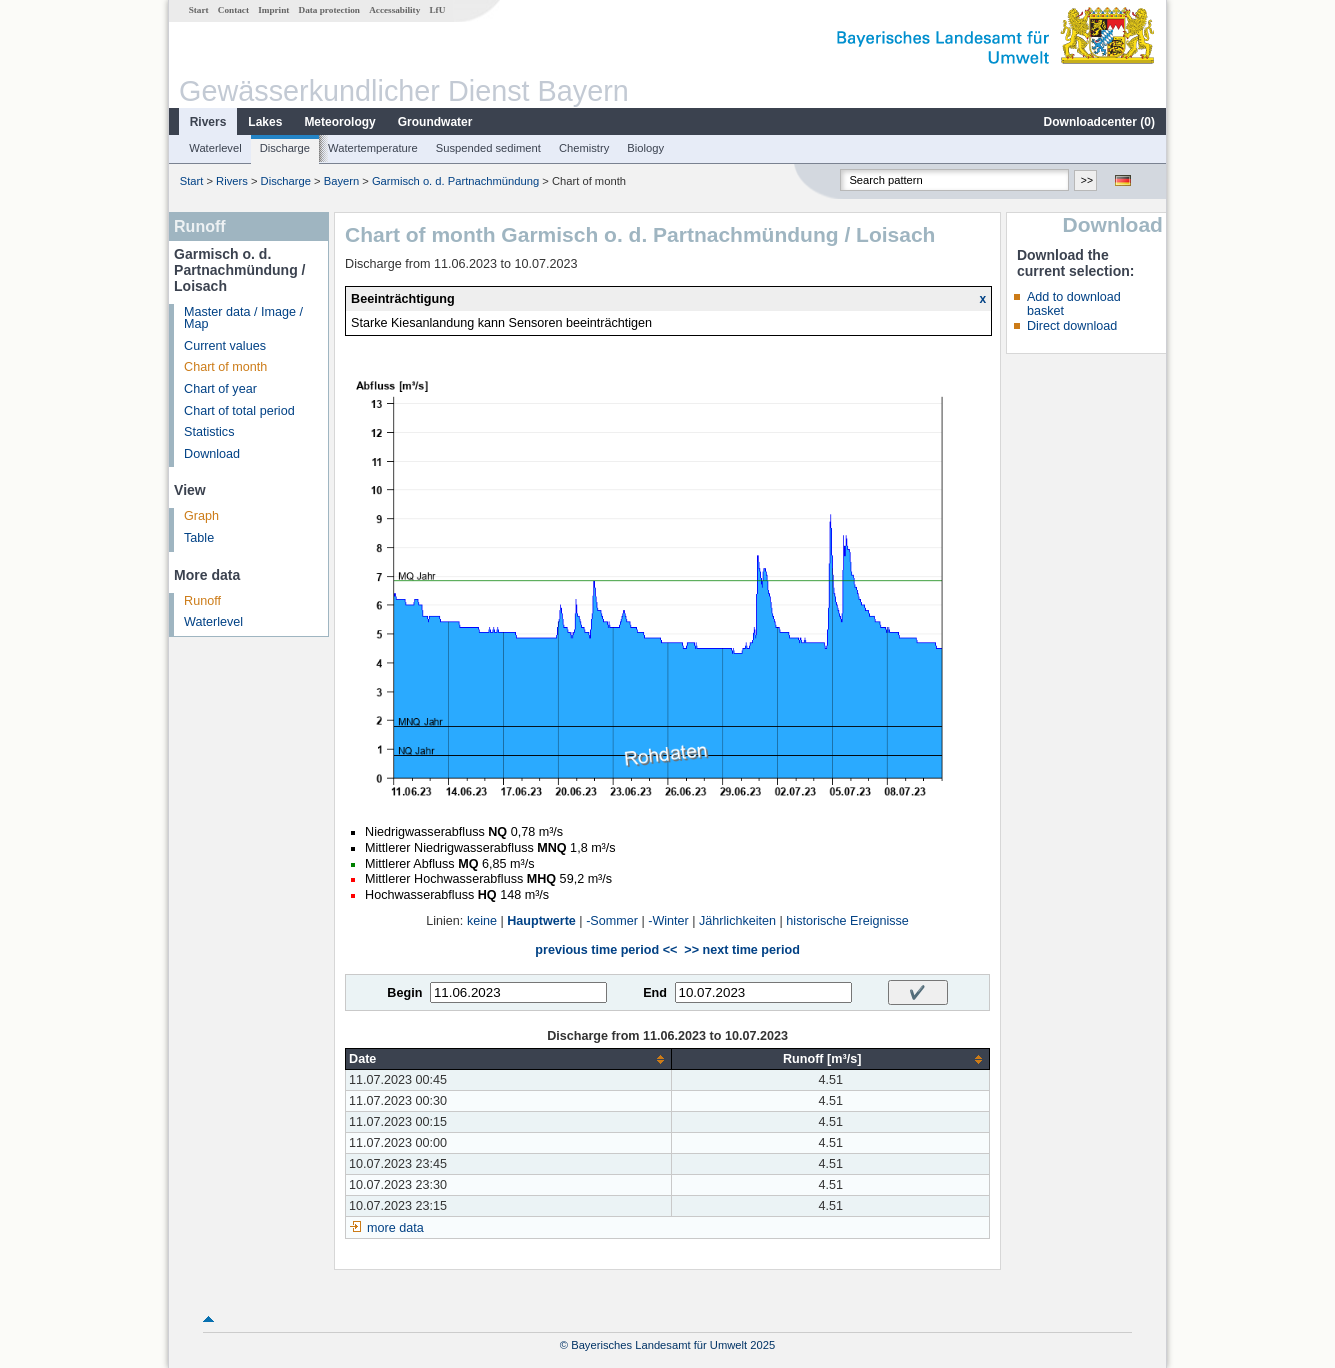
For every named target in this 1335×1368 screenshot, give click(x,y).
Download (212, 454)
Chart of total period (239, 411)
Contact (233, 10)
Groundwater (435, 122)
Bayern (341, 181)
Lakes (265, 122)
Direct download (1072, 326)
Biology (645, 148)
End (655, 993)
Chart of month (225, 367)
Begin (404, 993)
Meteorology (339, 122)
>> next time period (741, 950)
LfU (437, 10)
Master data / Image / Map (243, 318)
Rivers (208, 122)
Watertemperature (373, 148)
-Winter (668, 921)
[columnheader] (509, 1059)
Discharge (285, 148)
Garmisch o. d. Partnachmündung (455, 181)
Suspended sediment (488, 148)
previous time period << (606, 950)
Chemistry (584, 148)
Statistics (209, 432)
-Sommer (612, 921)
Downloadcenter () (1099, 122)
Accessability (394, 10)
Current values (225, 346)
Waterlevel (215, 148)
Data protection (329, 10)
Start (199, 10)
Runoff (202, 601)
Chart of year (220, 389)
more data (395, 1228)
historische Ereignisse (847, 921)
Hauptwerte (541, 921)
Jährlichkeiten (737, 921)
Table (199, 538)
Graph (201, 516)
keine (482, 921)
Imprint (273, 10)
